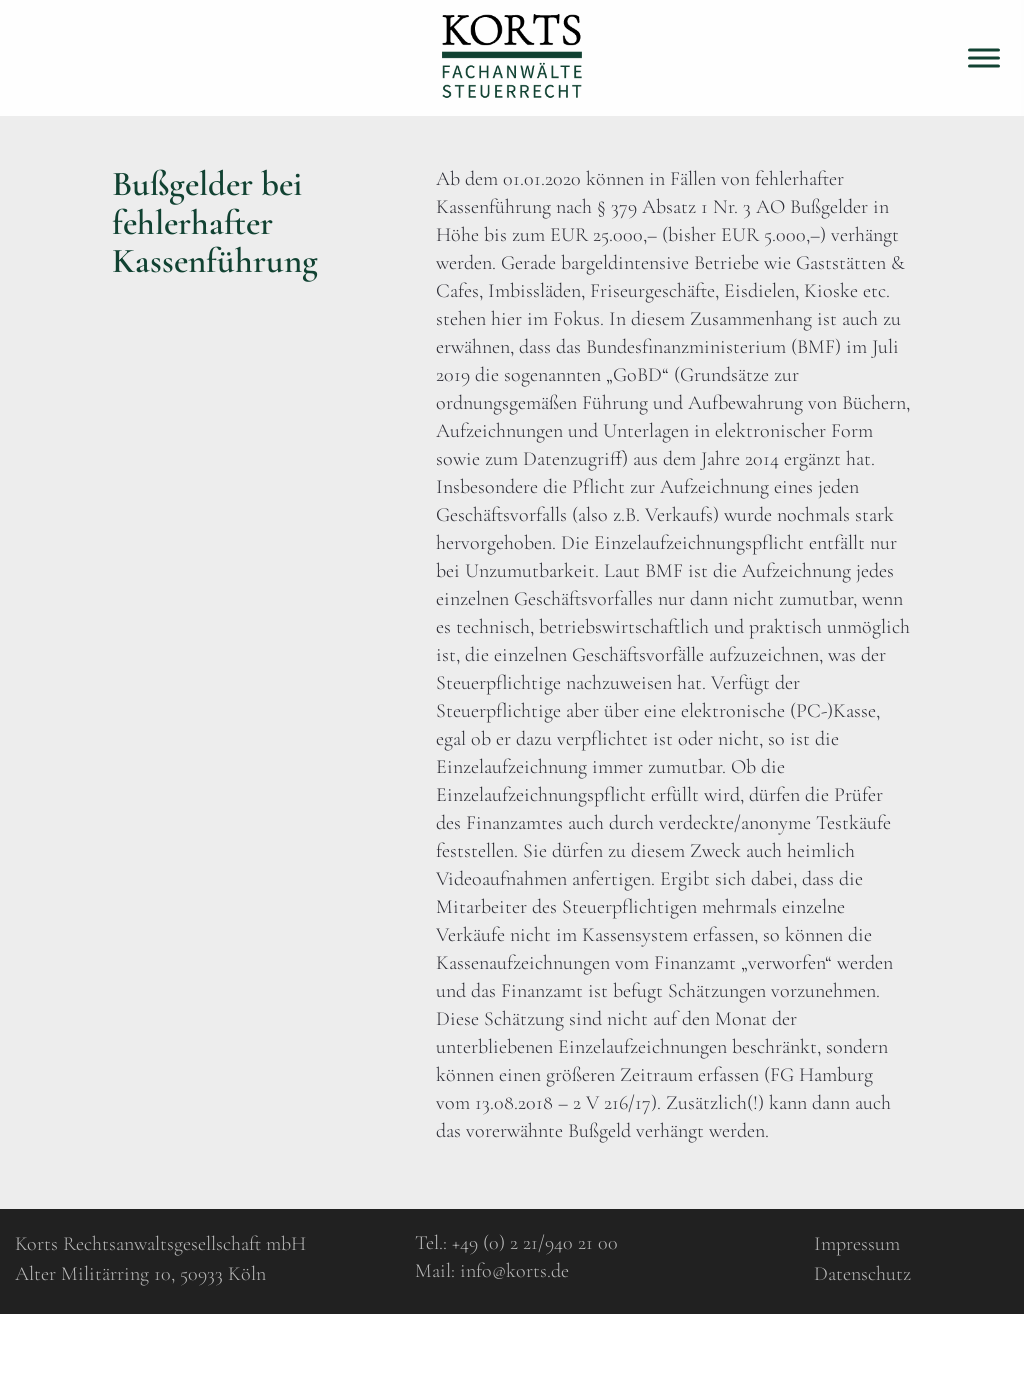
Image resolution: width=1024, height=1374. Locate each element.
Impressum (857, 1244)
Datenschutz (862, 1274)
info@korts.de (514, 1271)
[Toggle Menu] (984, 57)
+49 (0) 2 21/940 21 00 (535, 1243)
